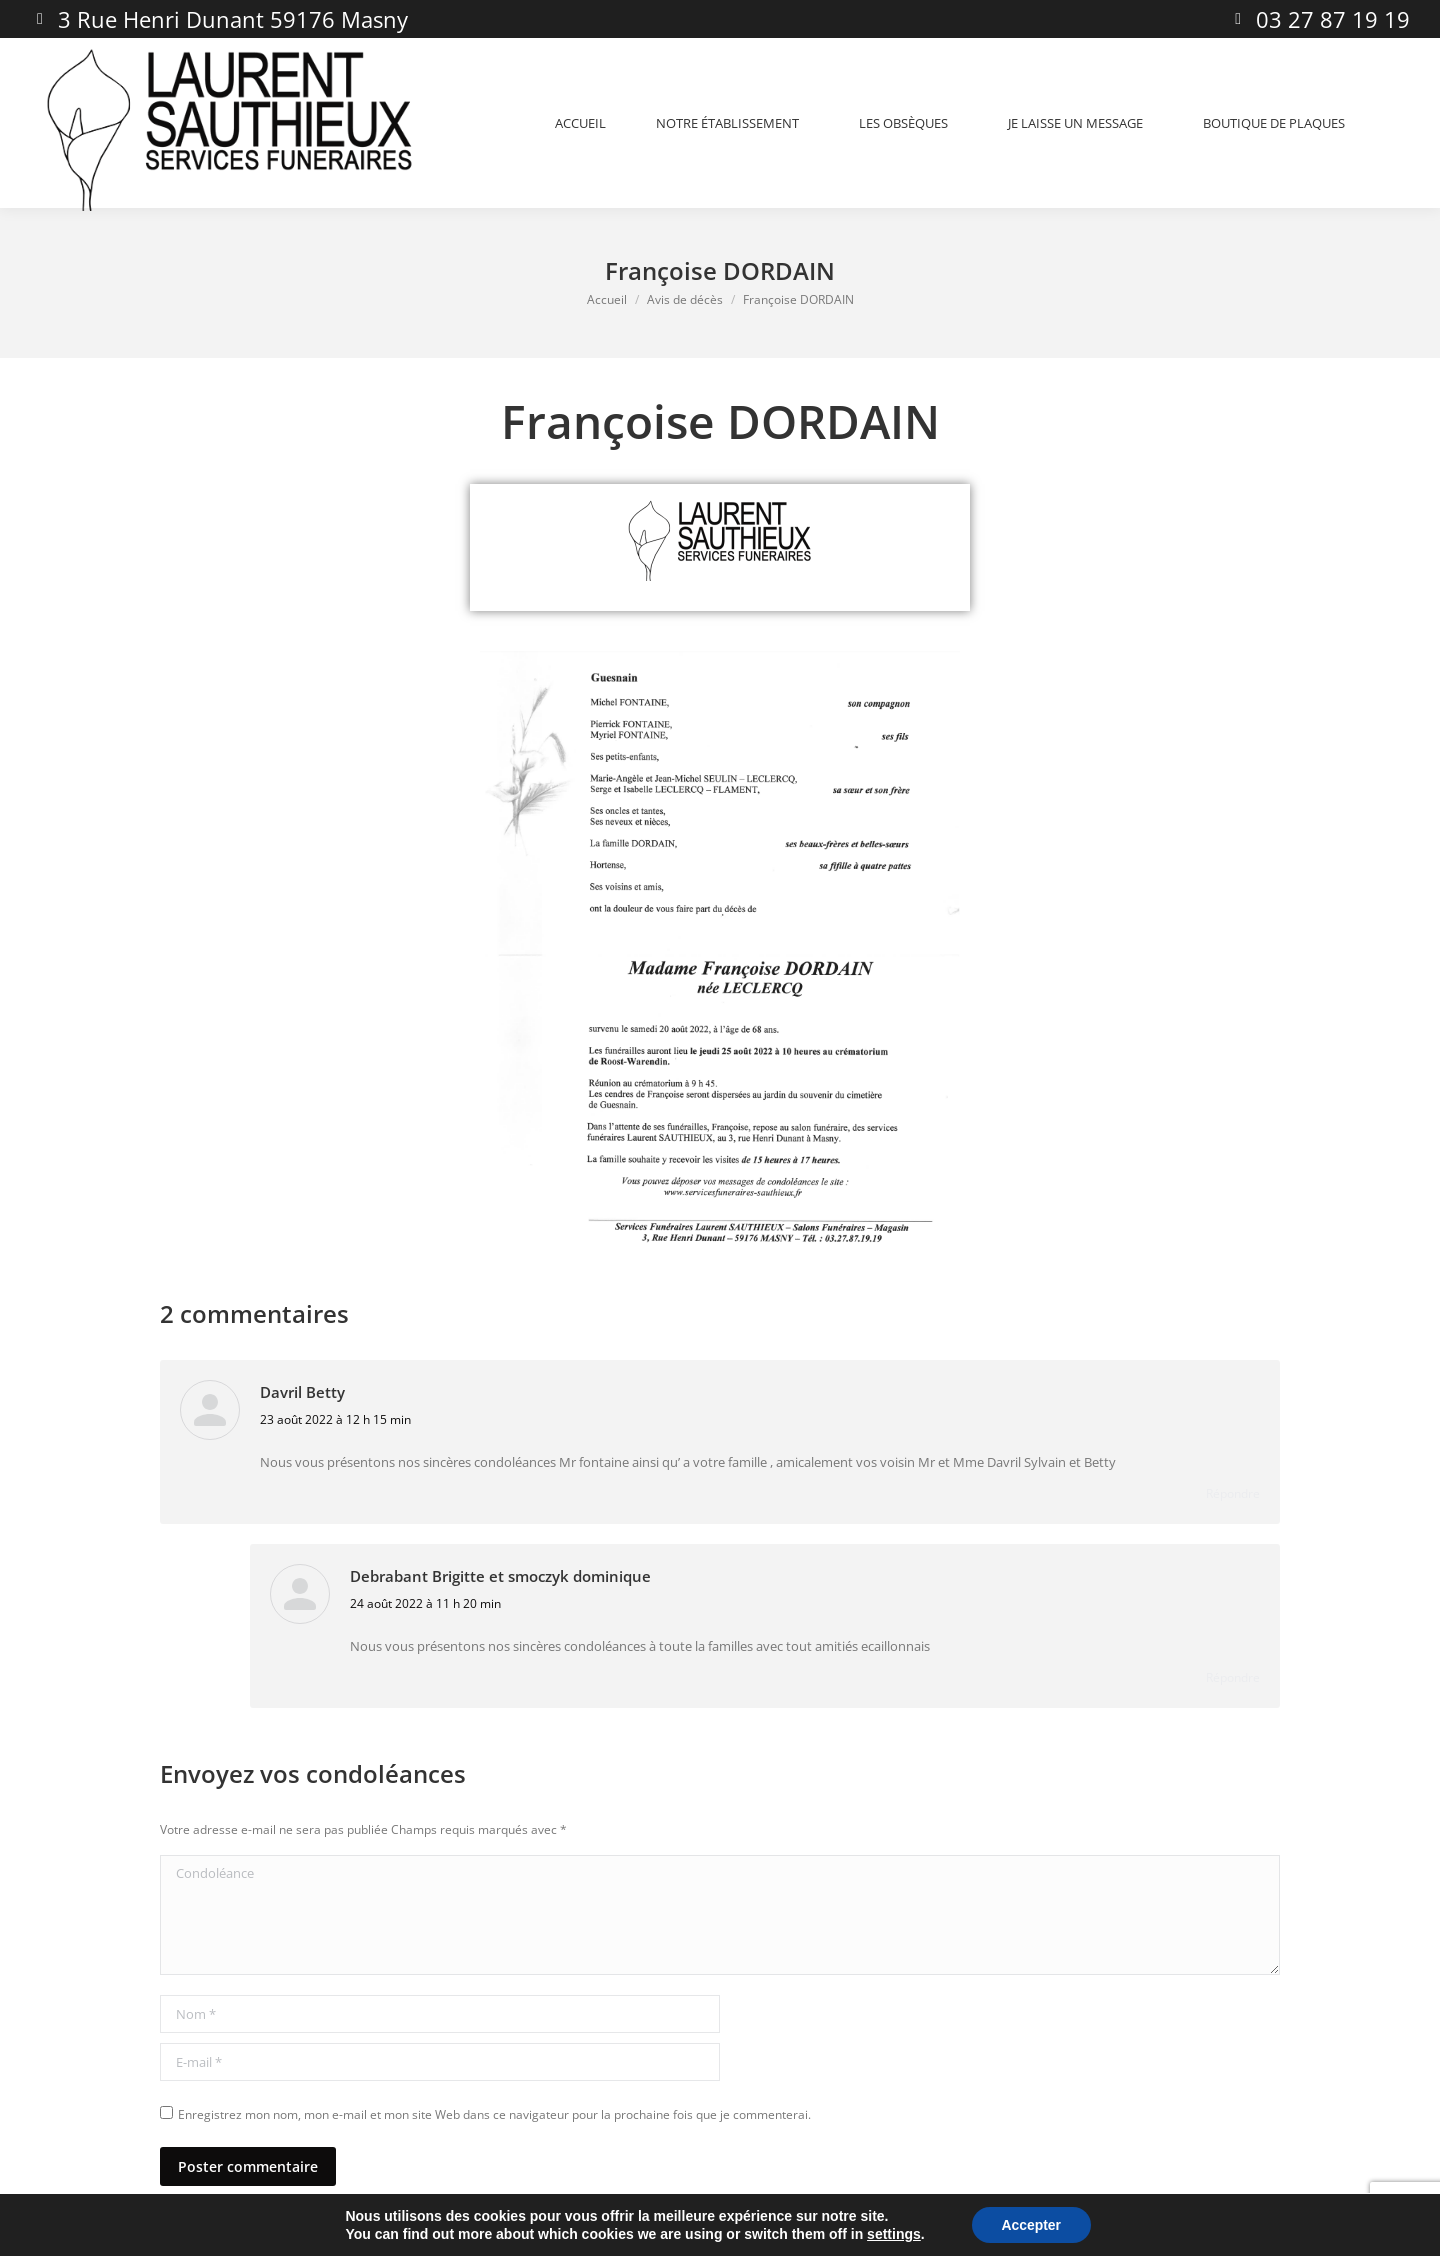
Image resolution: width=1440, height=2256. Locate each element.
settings (894, 2234)
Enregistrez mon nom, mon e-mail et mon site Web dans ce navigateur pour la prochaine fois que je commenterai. (494, 2114)
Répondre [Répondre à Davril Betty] (1233, 1493)
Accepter (1031, 2225)
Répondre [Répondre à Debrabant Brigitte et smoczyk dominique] (1233, 1677)
